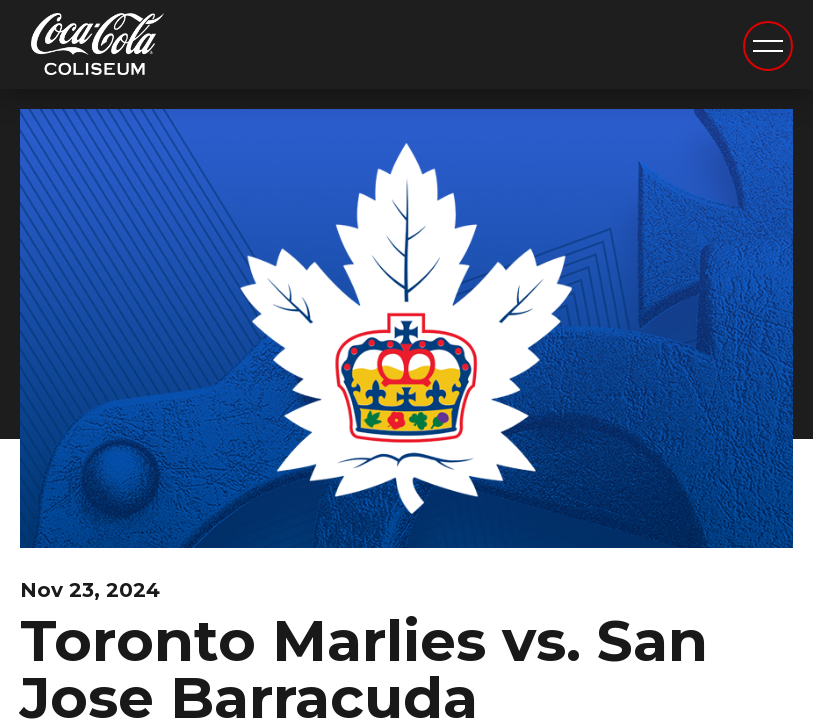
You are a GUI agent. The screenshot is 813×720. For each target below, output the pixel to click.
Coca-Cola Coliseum (97, 47)
